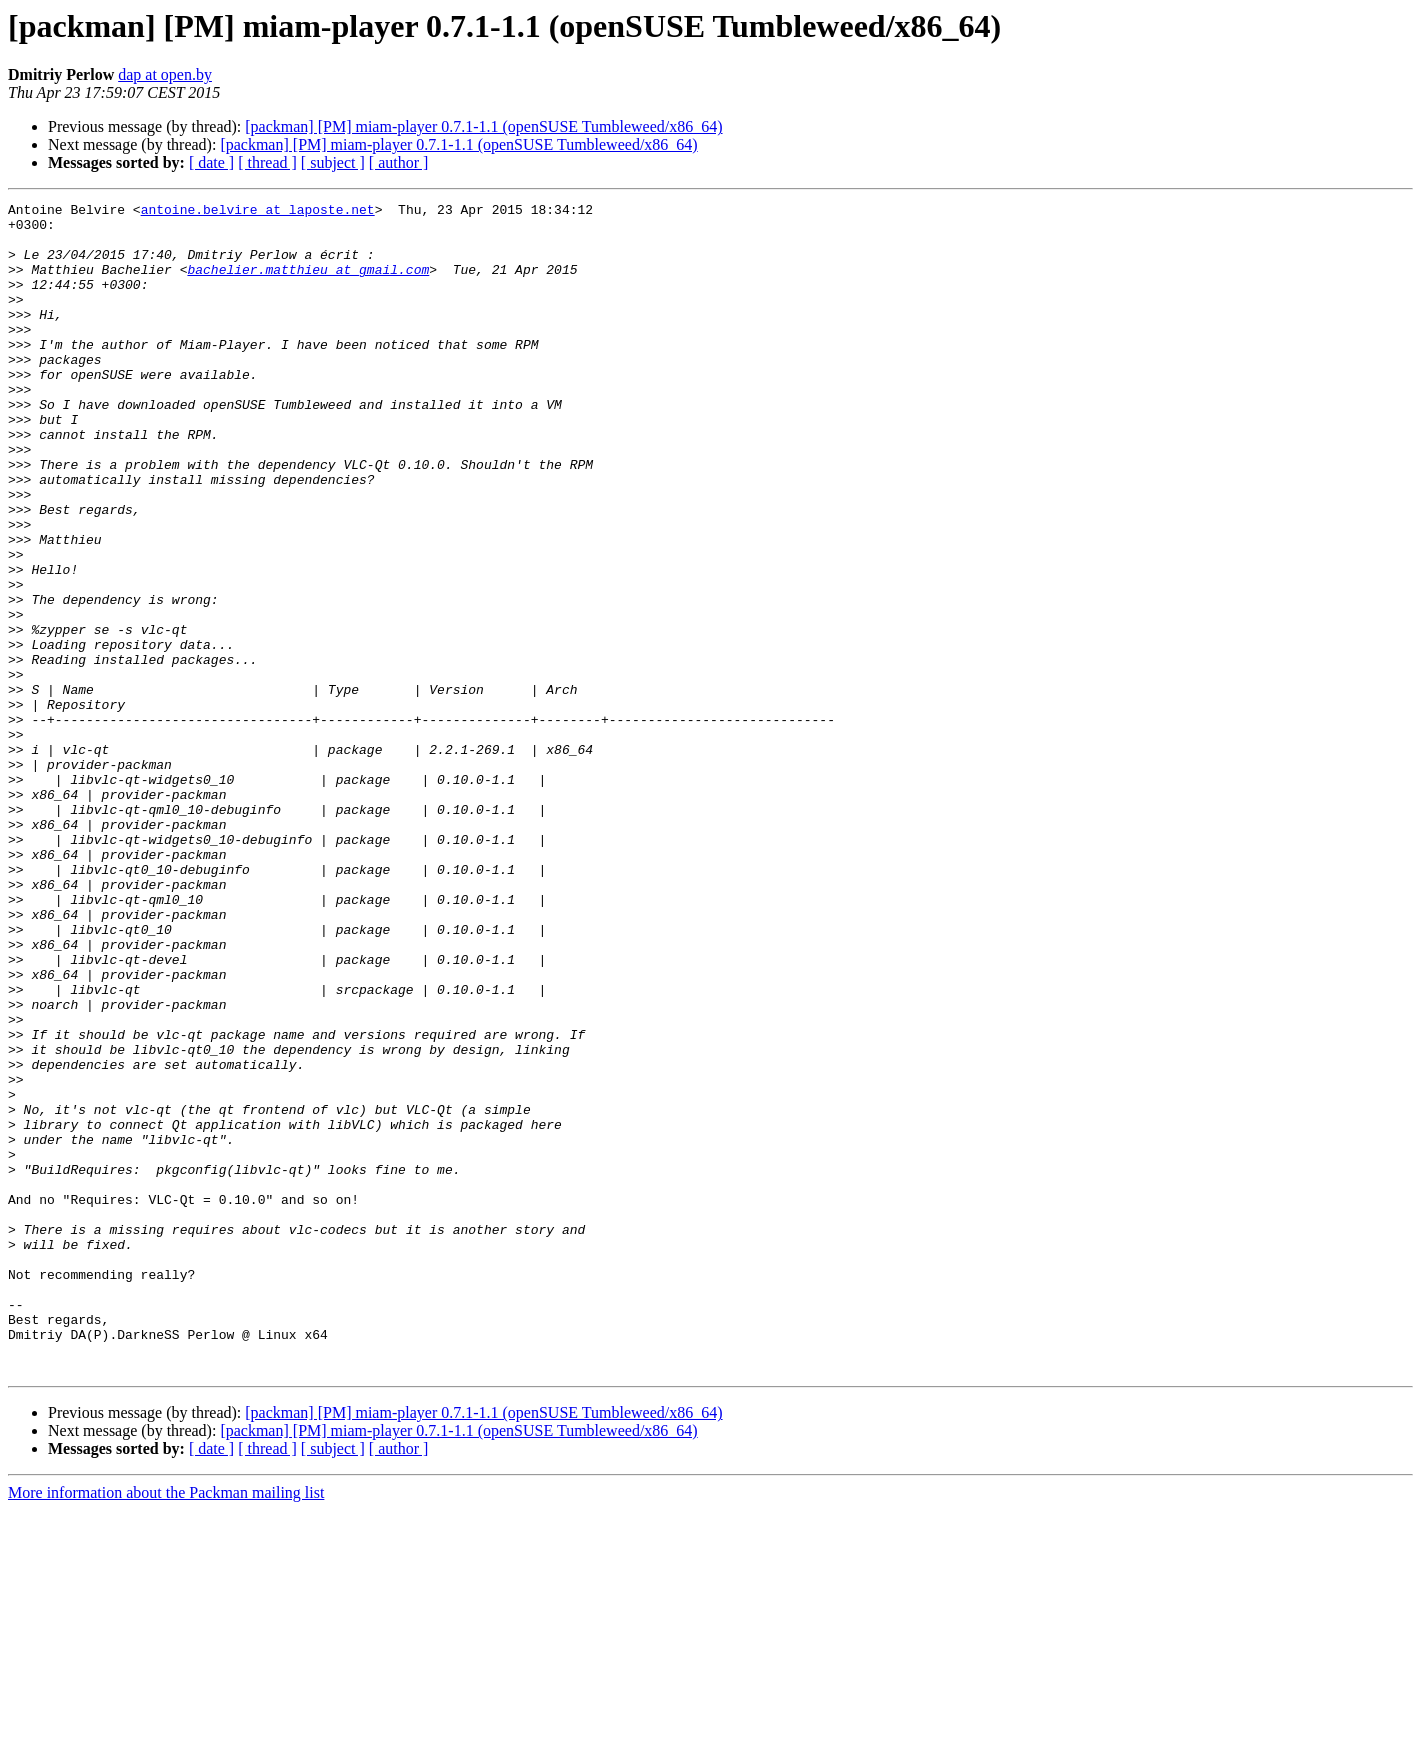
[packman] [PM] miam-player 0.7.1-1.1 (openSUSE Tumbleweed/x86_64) (483, 126)
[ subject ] (333, 162)
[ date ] (211, 162)
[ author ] (399, 162)
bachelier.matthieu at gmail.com (308, 284)
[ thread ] (267, 162)
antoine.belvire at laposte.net (258, 212)
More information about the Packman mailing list (166, 1726)
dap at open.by (165, 74)
